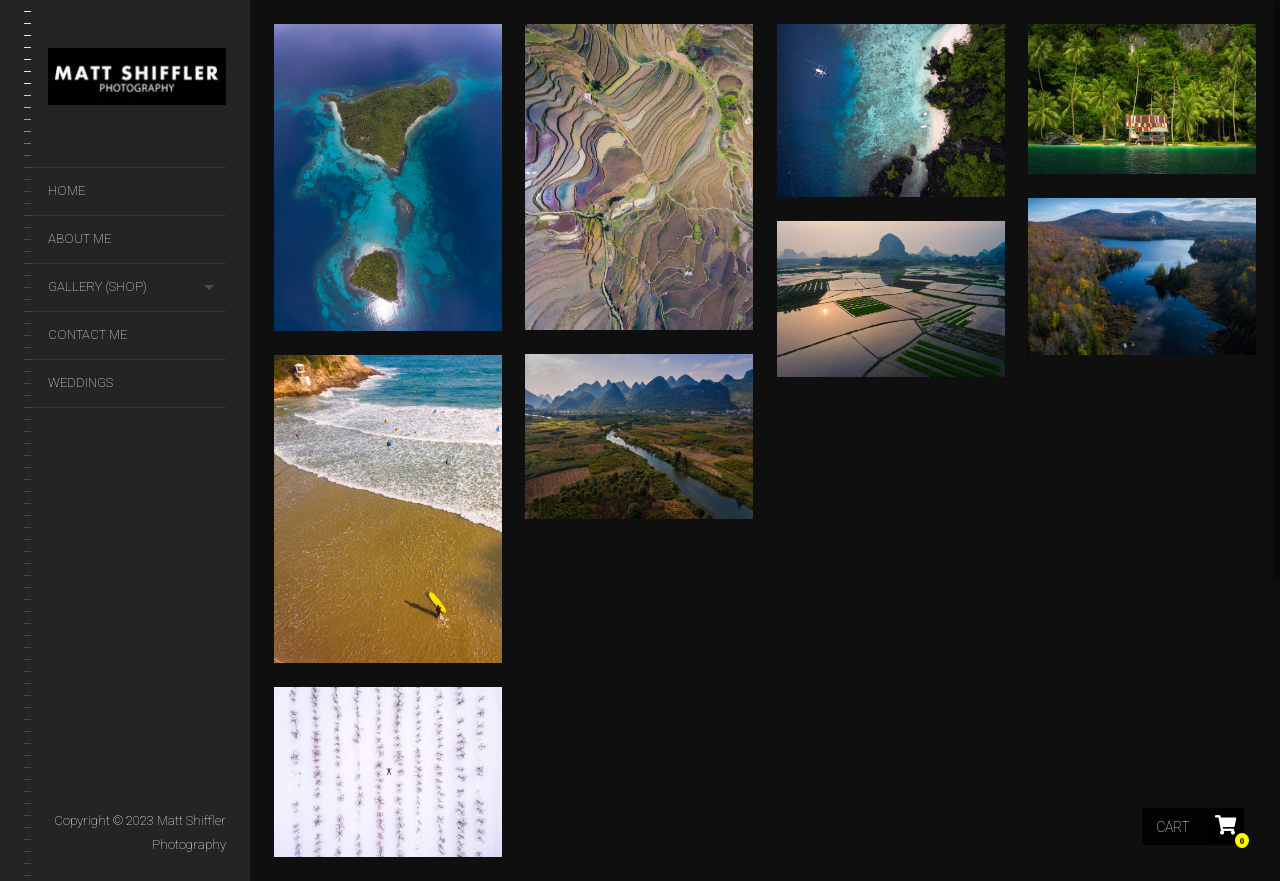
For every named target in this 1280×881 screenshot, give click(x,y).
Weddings (80, 382)
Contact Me (87, 334)
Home (66, 190)
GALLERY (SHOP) (97, 286)
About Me (79, 238)
